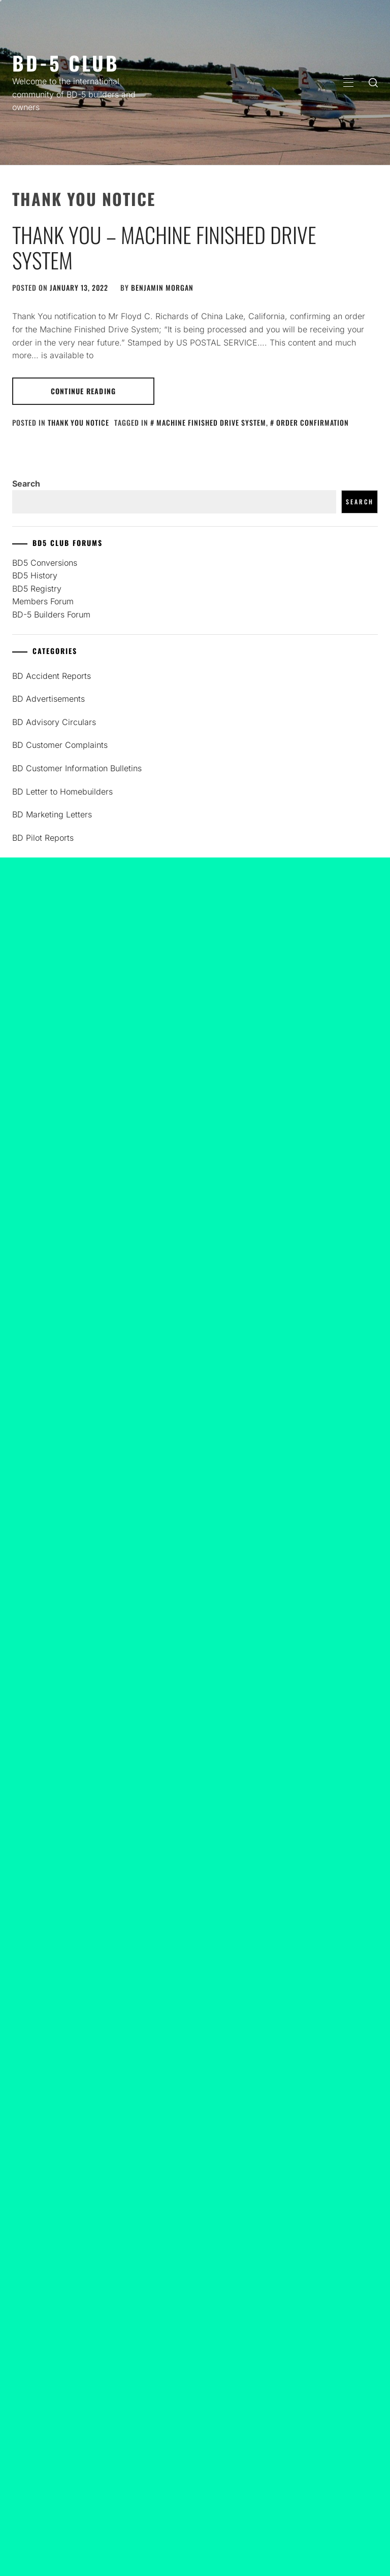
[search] (373, 82)
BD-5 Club (65, 62)
